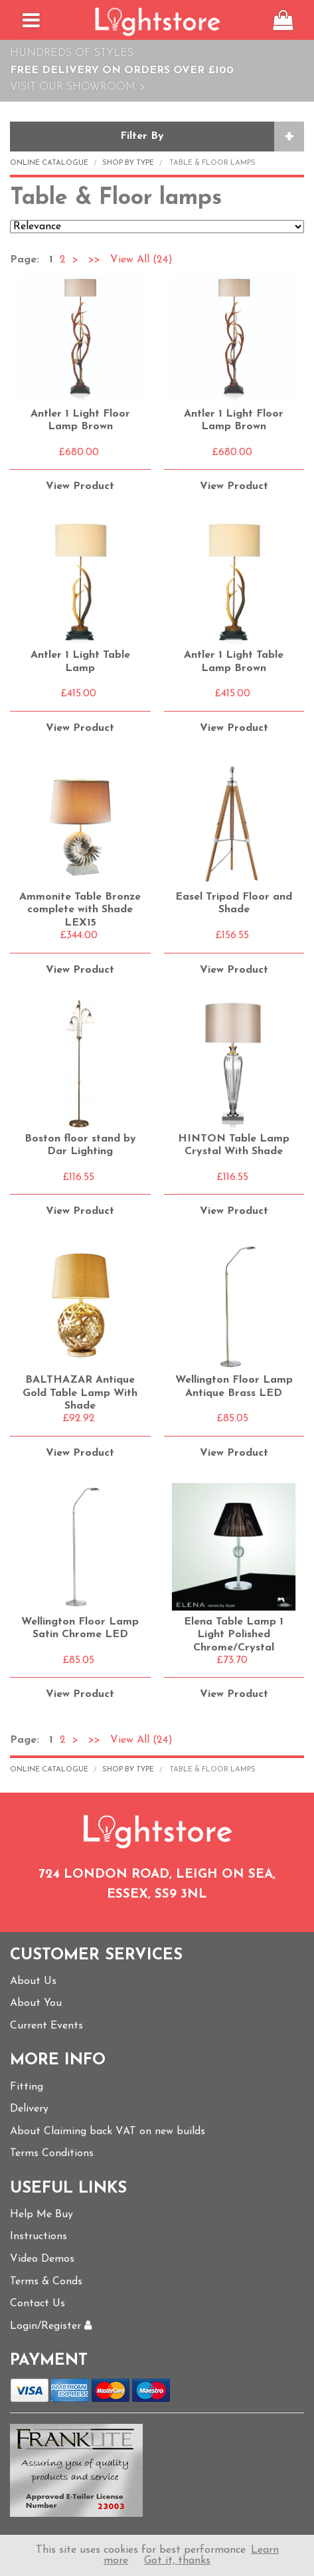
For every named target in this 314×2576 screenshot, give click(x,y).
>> (94, 259)
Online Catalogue (49, 163)
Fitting (26, 2087)
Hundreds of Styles (71, 53)
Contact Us (37, 2303)
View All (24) (140, 259)
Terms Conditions (52, 2153)
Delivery (29, 2109)
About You (36, 2003)
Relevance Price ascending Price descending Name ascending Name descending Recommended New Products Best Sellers (157, 226)
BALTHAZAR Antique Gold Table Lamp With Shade (80, 1393)
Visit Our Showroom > (77, 87)
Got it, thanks (177, 2560)
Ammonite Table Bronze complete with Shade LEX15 (80, 910)
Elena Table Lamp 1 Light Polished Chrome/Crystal (233, 1635)
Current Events (46, 2026)
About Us (33, 1981)
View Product (80, 486)
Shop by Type (128, 163)
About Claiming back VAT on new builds (107, 2131)
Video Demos (42, 2259)
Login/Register (51, 2326)
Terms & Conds (46, 2281)
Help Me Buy (41, 2214)
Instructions (38, 2236)
